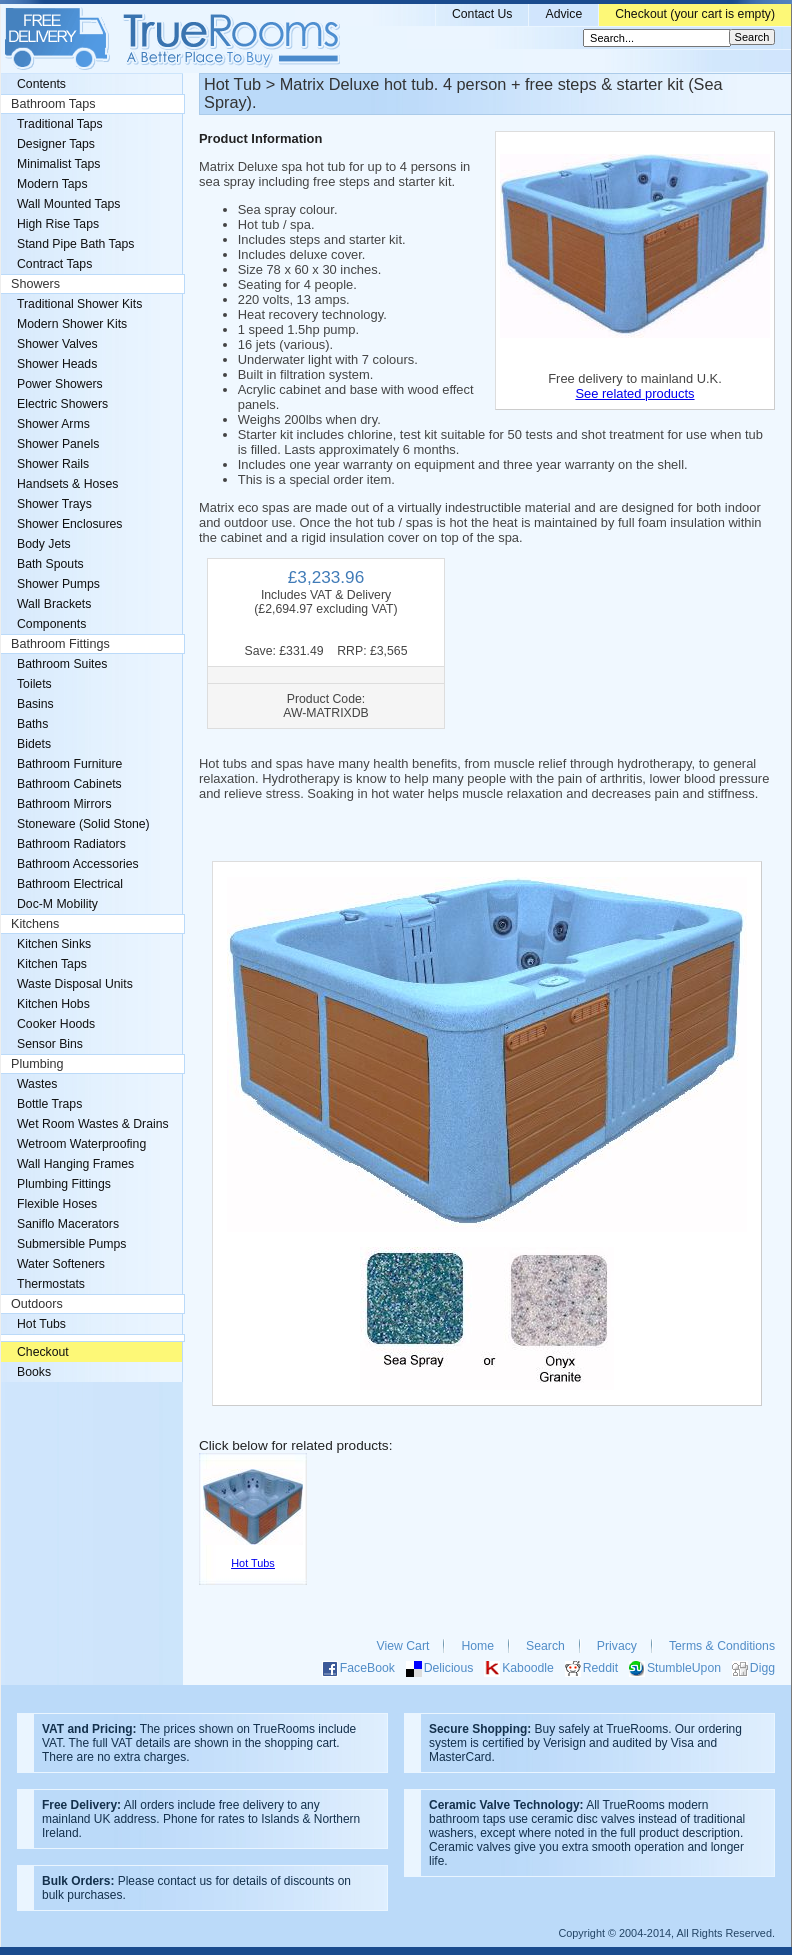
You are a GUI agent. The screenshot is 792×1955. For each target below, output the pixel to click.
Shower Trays (54, 504)
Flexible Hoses (57, 1204)
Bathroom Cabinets (69, 784)
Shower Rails (53, 464)
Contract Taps (54, 264)
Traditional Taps (60, 124)
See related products (634, 393)
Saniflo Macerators (68, 1224)
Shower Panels (58, 444)
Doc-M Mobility (57, 904)
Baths (32, 724)
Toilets (34, 684)
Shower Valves (57, 344)
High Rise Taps (58, 224)
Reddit (600, 1668)
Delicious (449, 1668)
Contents (41, 84)
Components (51, 624)
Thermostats (51, 1284)
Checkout (43, 1352)
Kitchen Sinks (54, 944)
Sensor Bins (50, 1044)
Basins (35, 704)
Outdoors (37, 1304)
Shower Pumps (58, 584)
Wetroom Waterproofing (81, 1144)
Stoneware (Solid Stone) (83, 824)
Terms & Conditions (722, 1646)
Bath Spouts (50, 564)
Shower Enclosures (69, 524)
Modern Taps (52, 184)
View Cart (403, 1646)
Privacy (617, 1646)
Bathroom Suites (62, 664)
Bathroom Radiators (71, 844)
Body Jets (44, 544)
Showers (35, 284)
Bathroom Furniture (69, 764)
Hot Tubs (41, 1324)
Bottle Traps (49, 1104)
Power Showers (60, 384)
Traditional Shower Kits (79, 304)
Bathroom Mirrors (64, 804)
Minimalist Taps (58, 164)
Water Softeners (61, 1264)
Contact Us (482, 14)
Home (477, 1646)
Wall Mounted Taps (68, 204)
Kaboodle (528, 1668)
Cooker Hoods (56, 1024)
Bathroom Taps (53, 104)
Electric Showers (62, 404)
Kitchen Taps (52, 964)
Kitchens (35, 924)
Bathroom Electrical (70, 884)
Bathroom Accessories (78, 864)
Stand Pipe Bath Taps (75, 244)
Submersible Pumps (71, 1244)
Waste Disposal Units (75, 984)
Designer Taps (56, 144)
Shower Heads (57, 364)
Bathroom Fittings (60, 644)
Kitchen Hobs (53, 1004)
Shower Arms (53, 424)
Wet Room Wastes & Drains (93, 1124)
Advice (563, 14)
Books (34, 1372)
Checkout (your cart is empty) (695, 14)
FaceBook (367, 1668)
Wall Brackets (54, 604)
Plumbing (37, 1064)
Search (545, 1646)
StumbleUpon (684, 1668)
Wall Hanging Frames (75, 1164)
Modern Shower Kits (72, 324)
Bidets (34, 744)
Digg (762, 1668)
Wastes (37, 1084)
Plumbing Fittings (64, 1184)
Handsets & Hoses (67, 484)
